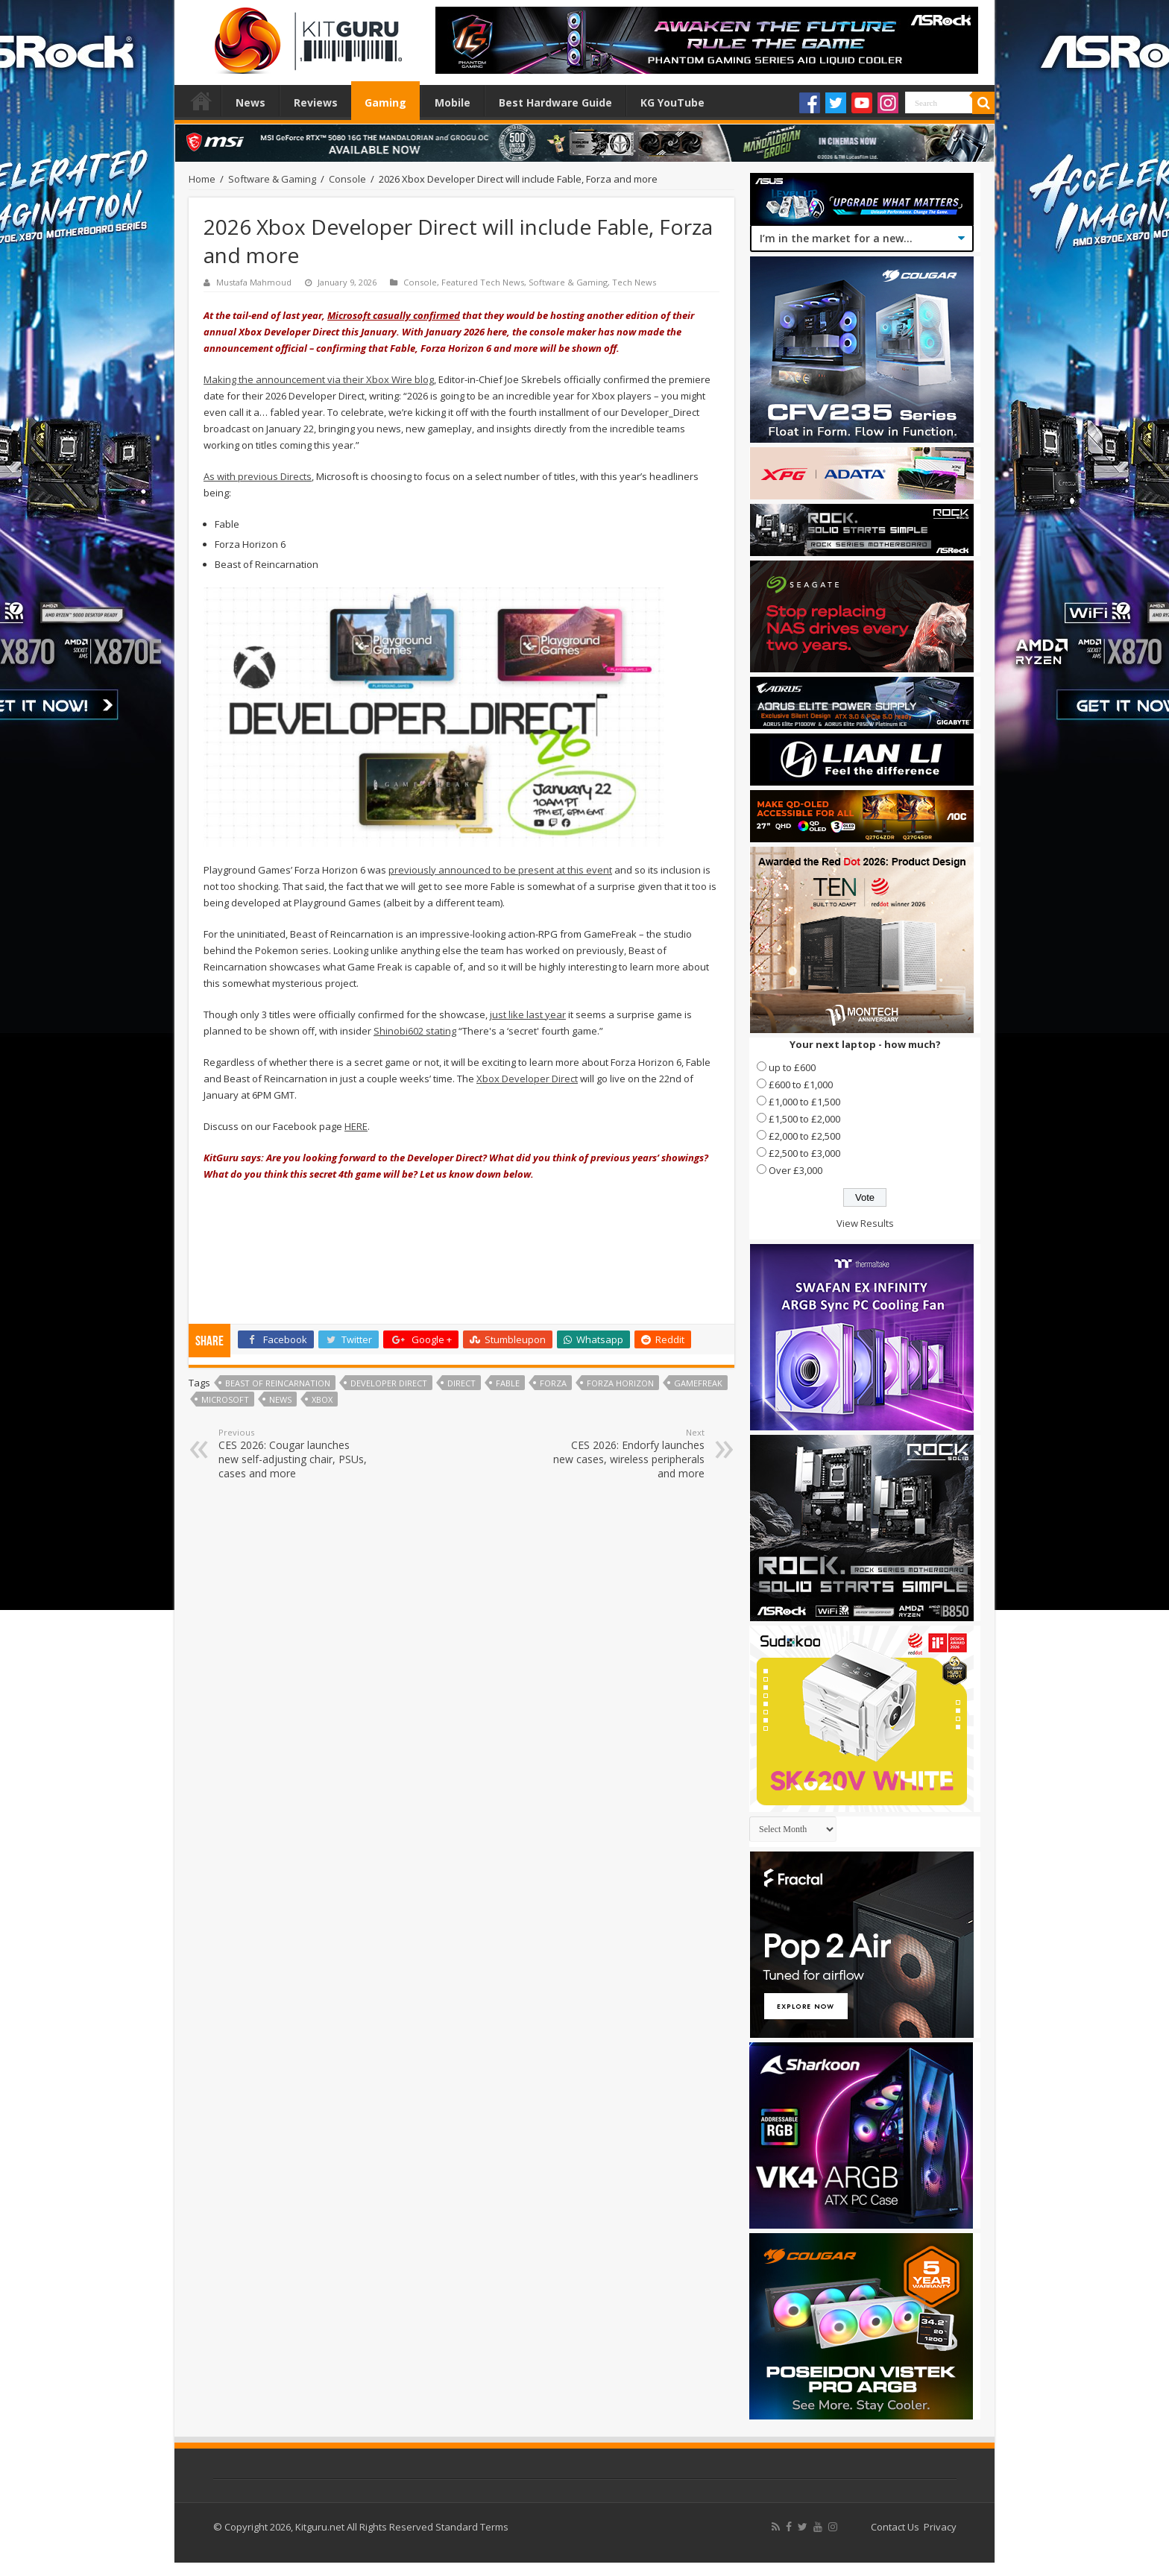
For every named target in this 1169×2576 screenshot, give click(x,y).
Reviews (316, 102)
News (250, 102)
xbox (322, 1399)
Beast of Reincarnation (277, 1383)
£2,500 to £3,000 (804, 1153)
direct (461, 1383)
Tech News (634, 282)
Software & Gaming (272, 179)
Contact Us (895, 2527)
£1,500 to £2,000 (804, 1119)
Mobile (452, 102)
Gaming (385, 102)
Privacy (940, 2527)
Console (347, 179)
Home (201, 100)
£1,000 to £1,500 (804, 1101)
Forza (553, 1383)
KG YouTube (672, 102)
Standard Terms (471, 2527)
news (280, 1399)
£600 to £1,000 (801, 1084)
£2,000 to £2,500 (804, 1136)
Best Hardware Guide (555, 102)
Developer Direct (388, 1383)
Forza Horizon (620, 1383)
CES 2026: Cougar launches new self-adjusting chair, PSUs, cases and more (294, 1453)
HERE (356, 1126)
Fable (508, 1383)
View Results (865, 1223)
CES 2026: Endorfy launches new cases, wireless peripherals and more (628, 1453)
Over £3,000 (795, 1170)
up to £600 (792, 1067)
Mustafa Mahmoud (254, 282)
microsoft (225, 1399)
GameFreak (698, 1383)
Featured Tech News (482, 282)
